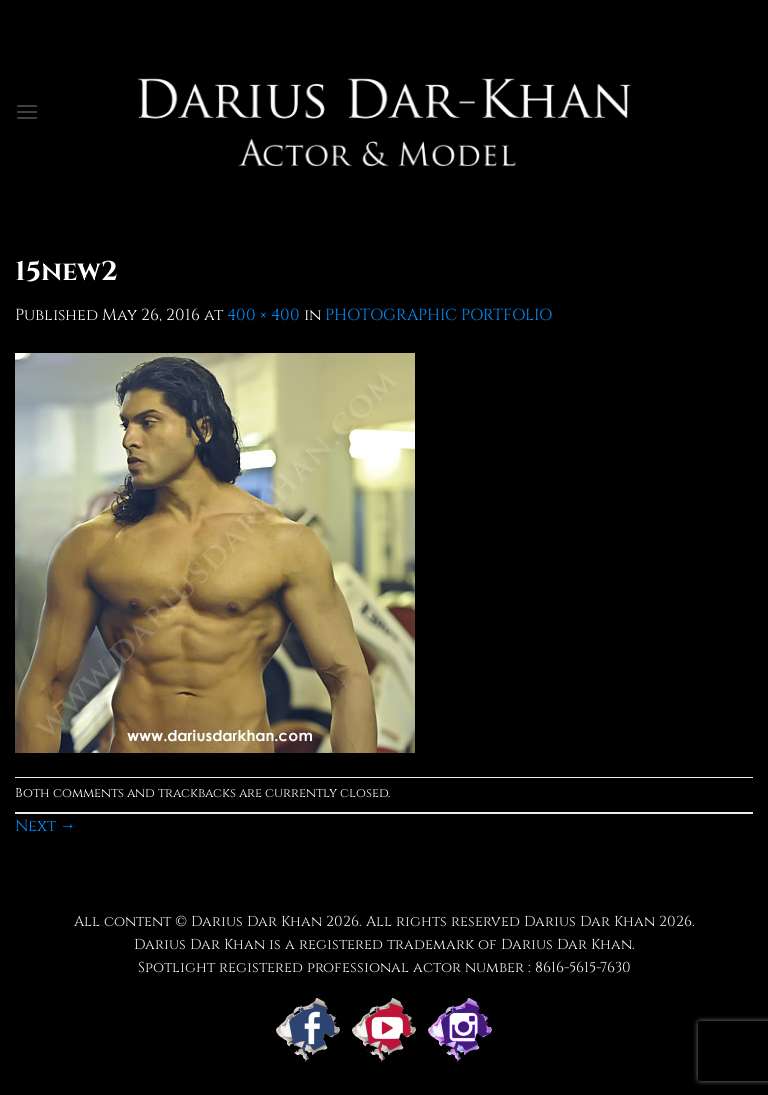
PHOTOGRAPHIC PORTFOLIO (438, 315)
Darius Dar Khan (589, 921)
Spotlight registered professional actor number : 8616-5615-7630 (384, 967)
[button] (27, 111)
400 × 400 (263, 315)
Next (45, 826)
